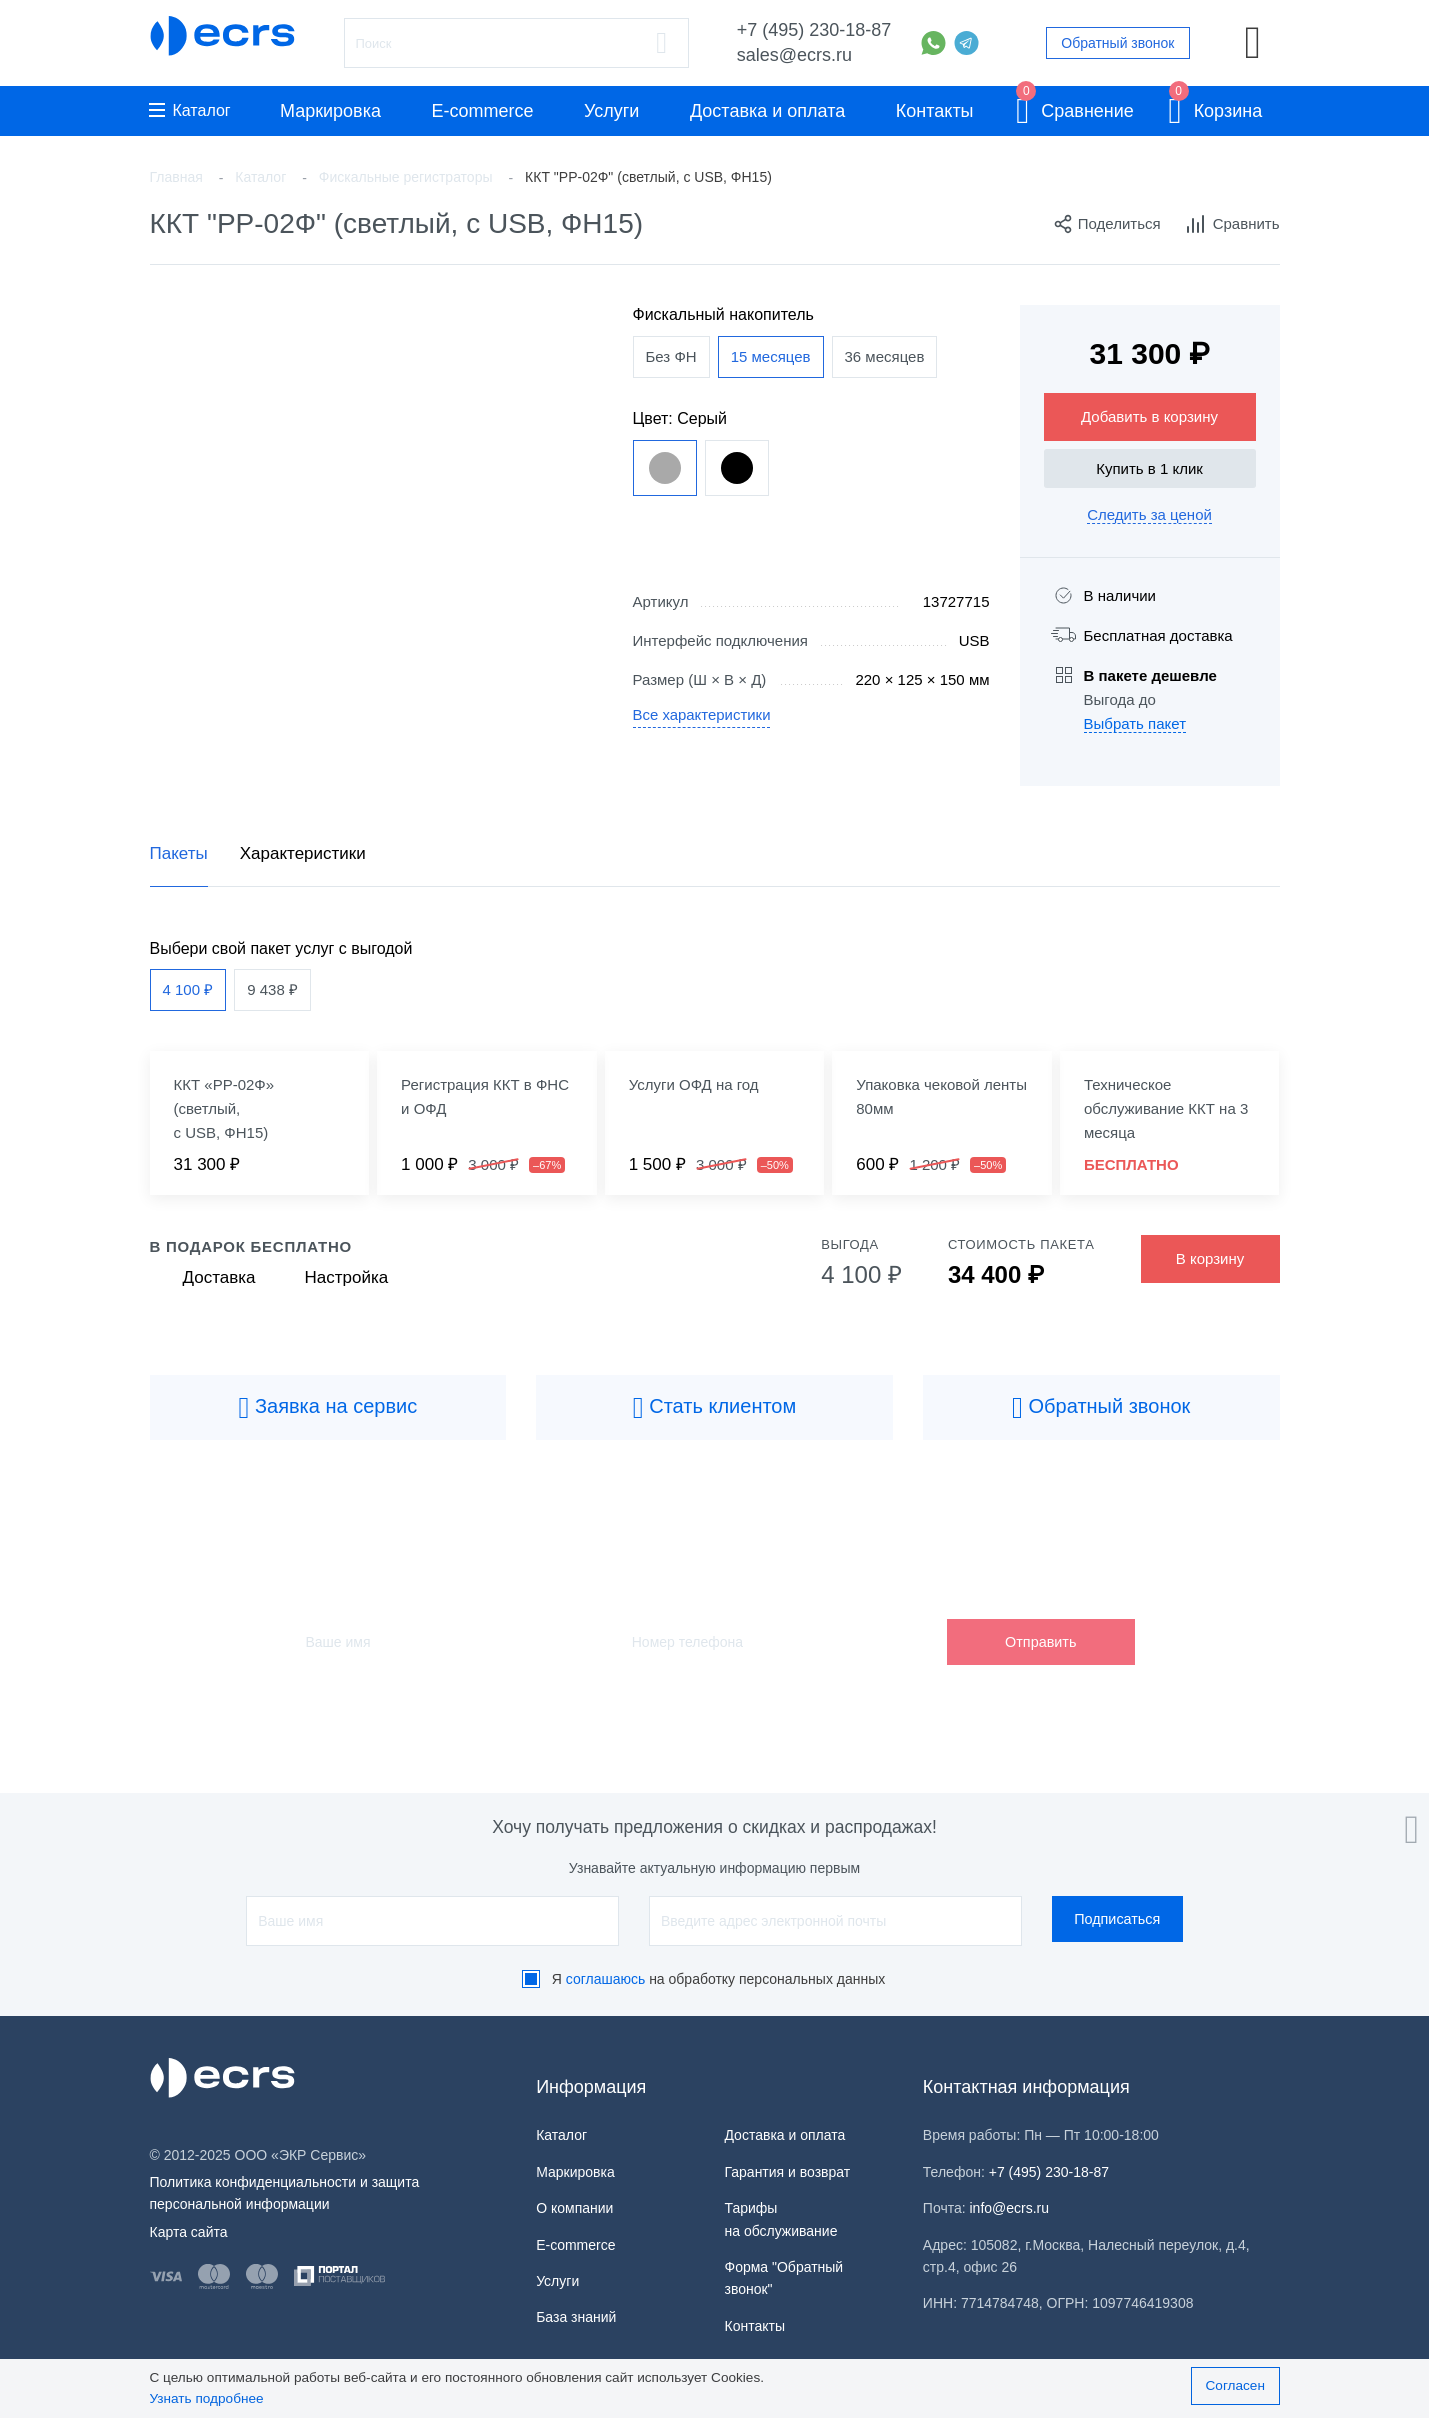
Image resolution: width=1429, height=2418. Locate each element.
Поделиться (1107, 224)
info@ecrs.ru (1010, 2208)
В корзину (1210, 1258)
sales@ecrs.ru (794, 55)
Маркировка (330, 111)
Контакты (935, 111)
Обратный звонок (1117, 43)
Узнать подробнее (207, 2398)
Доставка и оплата (767, 111)
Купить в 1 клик (1149, 468)
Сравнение (1075, 107)
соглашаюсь (606, 1979)
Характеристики (303, 853)
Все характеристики (702, 715)
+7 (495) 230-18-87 (814, 30)
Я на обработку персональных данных (719, 1979)
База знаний (576, 2317)
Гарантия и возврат (787, 2172)
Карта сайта (189, 2232)
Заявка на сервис (327, 1408)
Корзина (1215, 107)
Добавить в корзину (1149, 416)
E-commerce (483, 111)
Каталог (190, 110)
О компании (574, 2208)
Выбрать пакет (1135, 723)
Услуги (611, 111)
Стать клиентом (715, 1408)
